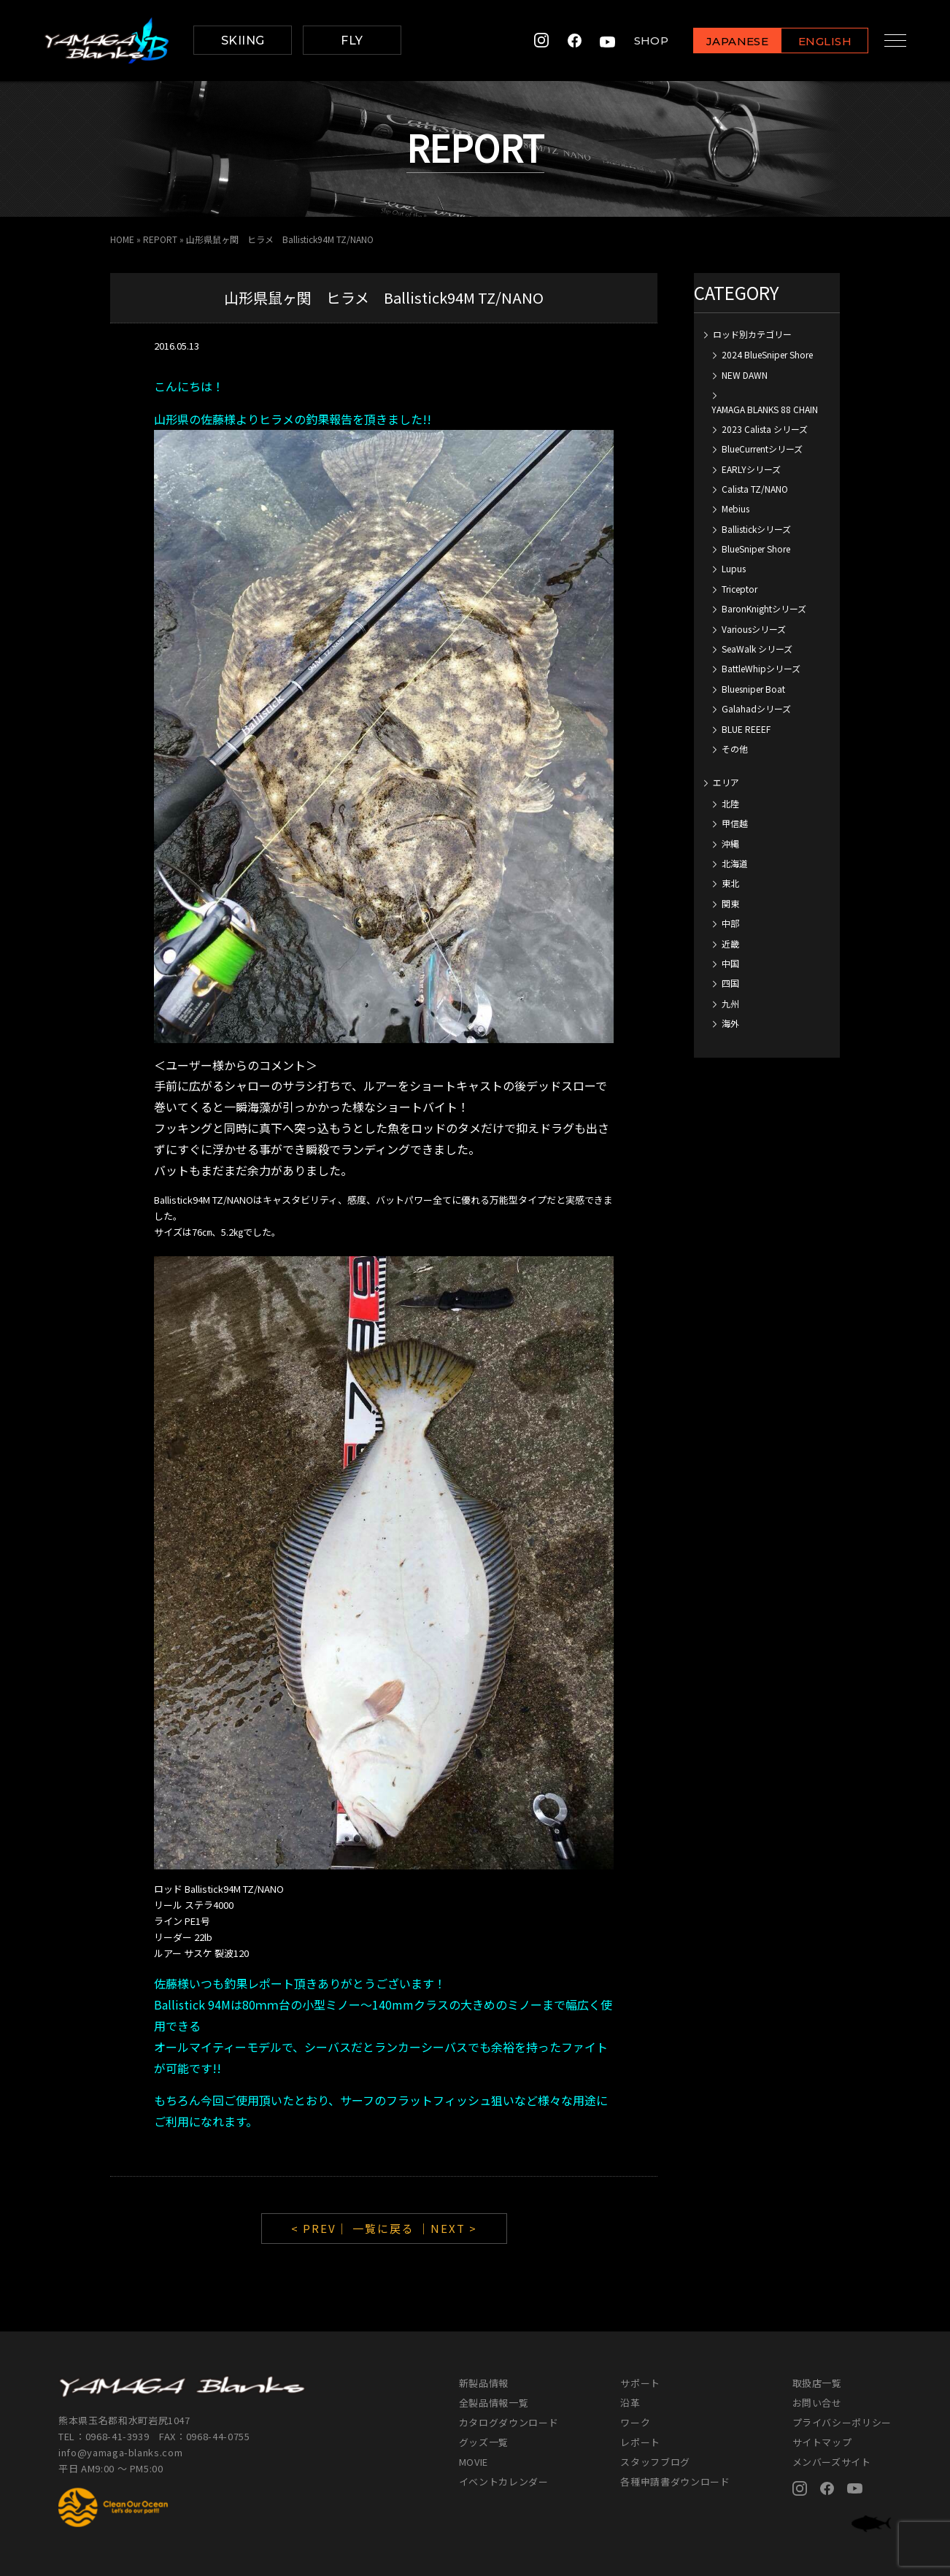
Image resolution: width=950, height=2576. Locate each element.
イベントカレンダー (504, 2481)
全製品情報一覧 (494, 2403)
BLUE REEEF (746, 729)
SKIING (243, 40)
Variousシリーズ (754, 629)
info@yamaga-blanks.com (120, 2452)
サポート (640, 2383)
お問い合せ (817, 2403)
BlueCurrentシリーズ (762, 448)
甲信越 (735, 823)
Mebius (735, 508)
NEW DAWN (745, 375)
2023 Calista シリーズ (765, 429)
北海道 (735, 863)
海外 (730, 1023)
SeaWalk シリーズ (757, 648)
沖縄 (730, 843)
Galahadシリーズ (756, 708)
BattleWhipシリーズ (761, 668)
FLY (352, 40)
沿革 (630, 2403)
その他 (735, 748)
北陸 (730, 803)
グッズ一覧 (484, 2442)
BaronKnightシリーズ (764, 608)
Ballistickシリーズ (756, 529)
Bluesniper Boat (753, 689)
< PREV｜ (321, 2228)
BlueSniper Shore (756, 548)
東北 (730, 883)
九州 (730, 1003)
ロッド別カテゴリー (752, 334)
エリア (726, 782)
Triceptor (739, 589)
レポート (640, 2442)
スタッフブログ (655, 2462)
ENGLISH (815, 41)
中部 (730, 923)
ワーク (635, 2422)
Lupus (734, 568)
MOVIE (473, 2462)
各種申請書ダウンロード (675, 2481)
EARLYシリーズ (751, 469)
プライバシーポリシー (842, 2422)
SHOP (641, 40)
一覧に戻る (383, 2228)
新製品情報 (484, 2383)
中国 (730, 963)
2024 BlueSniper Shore (767, 354)
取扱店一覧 (817, 2383)
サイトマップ (822, 2442)
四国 (730, 983)
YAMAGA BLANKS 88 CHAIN (764, 409)
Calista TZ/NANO (755, 488)
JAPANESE (727, 41)
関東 (730, 903)
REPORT (160, 239)
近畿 (730, 943)
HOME (122, 239)
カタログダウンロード (509, 2422)
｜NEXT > (447, 2228)
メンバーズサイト (831, 2462)
